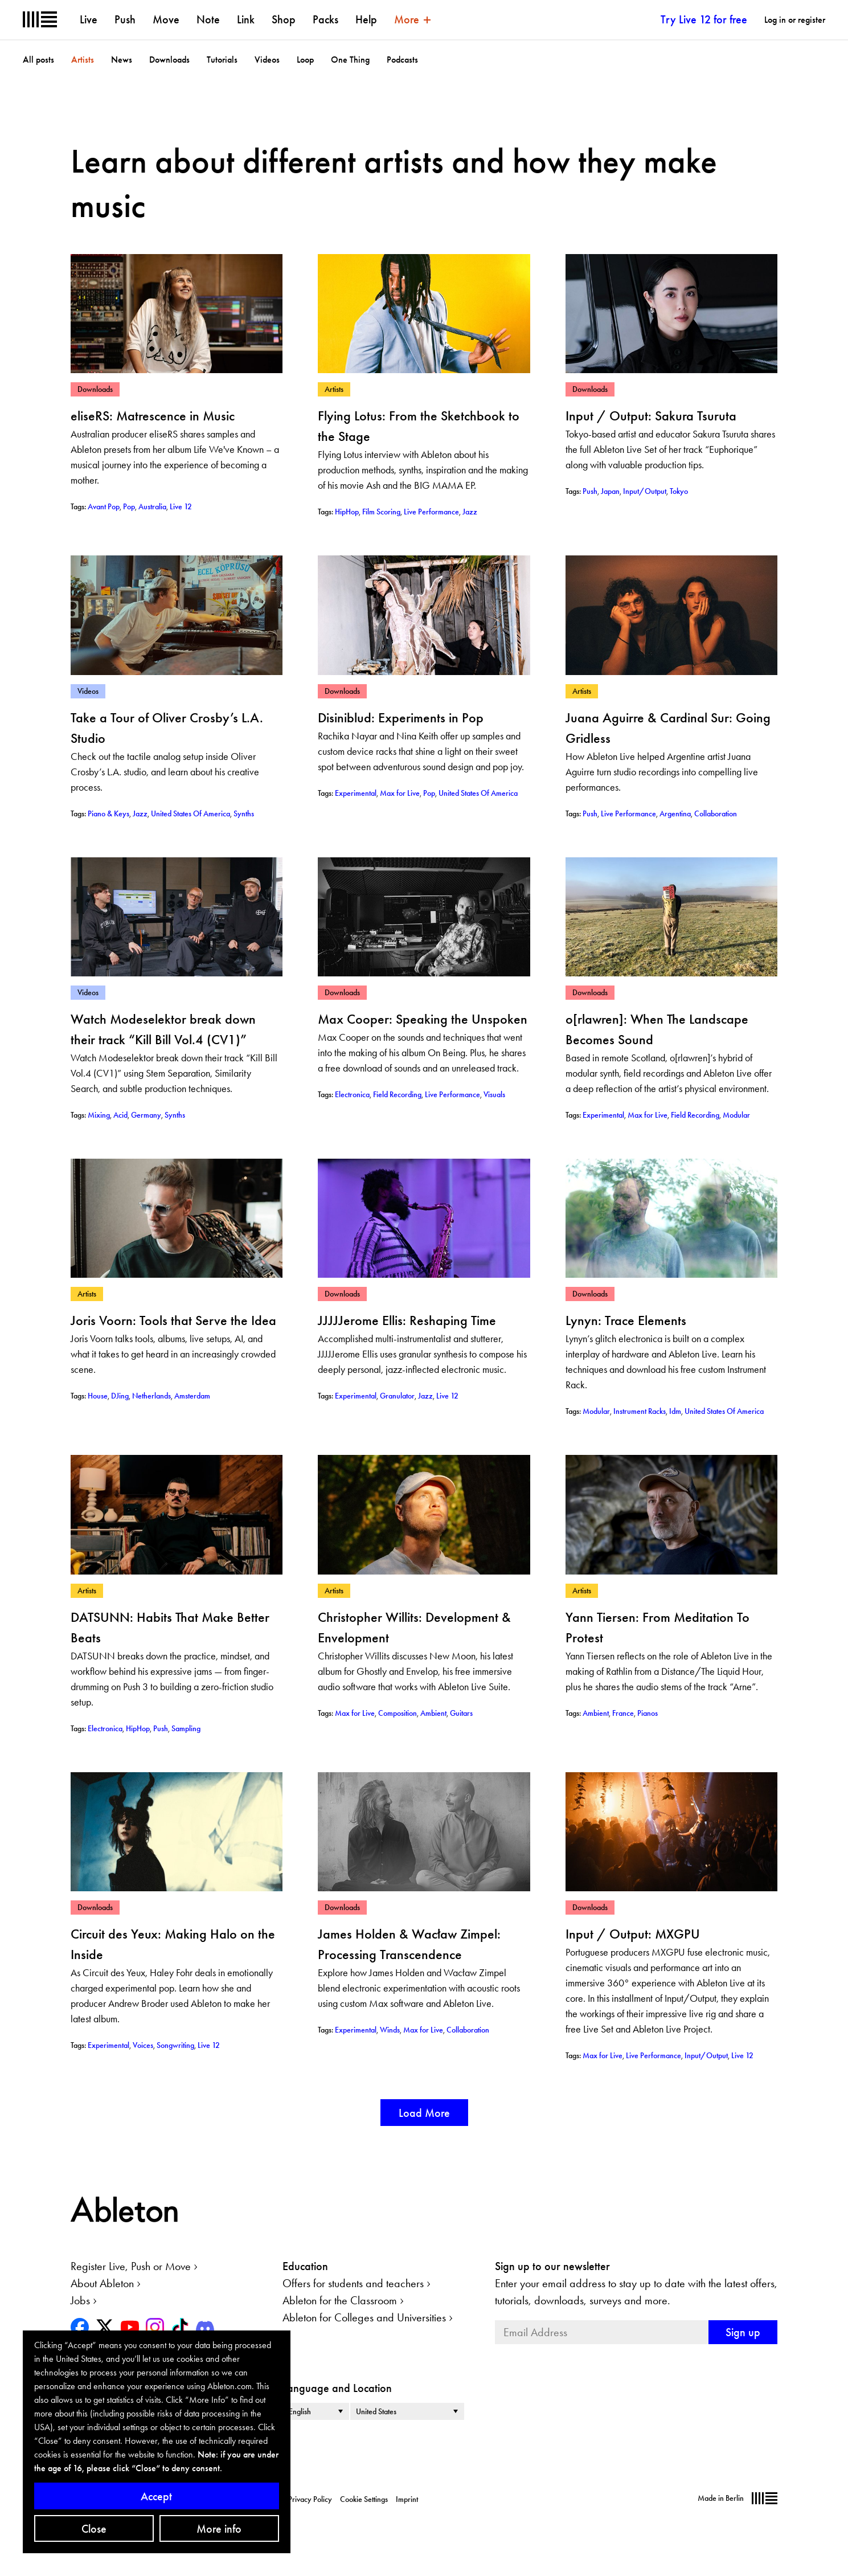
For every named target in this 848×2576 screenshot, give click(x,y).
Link (246, 19)
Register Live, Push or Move (131, 2266)
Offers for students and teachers (353, 2283)
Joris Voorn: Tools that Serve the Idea (173, 1320)
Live (88, 19)
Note (208, 19)
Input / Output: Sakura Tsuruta (651, 415)
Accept (156, 2496)
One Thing (350, 60)
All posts (38, 60)
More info (218, 2528)
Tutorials (222, 60)
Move (166, 19)
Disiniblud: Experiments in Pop (401, 717)
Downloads (169, 60)
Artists (82, 60)
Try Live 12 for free (704, 19)
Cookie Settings (364, 2499)
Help (366, 19)
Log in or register (794, 20)
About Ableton (102, 2283)
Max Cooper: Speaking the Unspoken (422, 1019)
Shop (284, 19)
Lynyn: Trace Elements (626, 1320)
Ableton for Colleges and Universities (364, 2317)
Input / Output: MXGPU (633, 1934)
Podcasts (402, 60)
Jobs (80, 2300)
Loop (305, 60)
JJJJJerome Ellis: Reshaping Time (407, 1320)
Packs (325, 19)
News (121, 60)
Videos (267, 60)
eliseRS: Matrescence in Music (153, 415)
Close (93, 2528)
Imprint (407, 2499)
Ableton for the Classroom (339, 2300)
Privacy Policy (310, 2499)
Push (125, 19)
